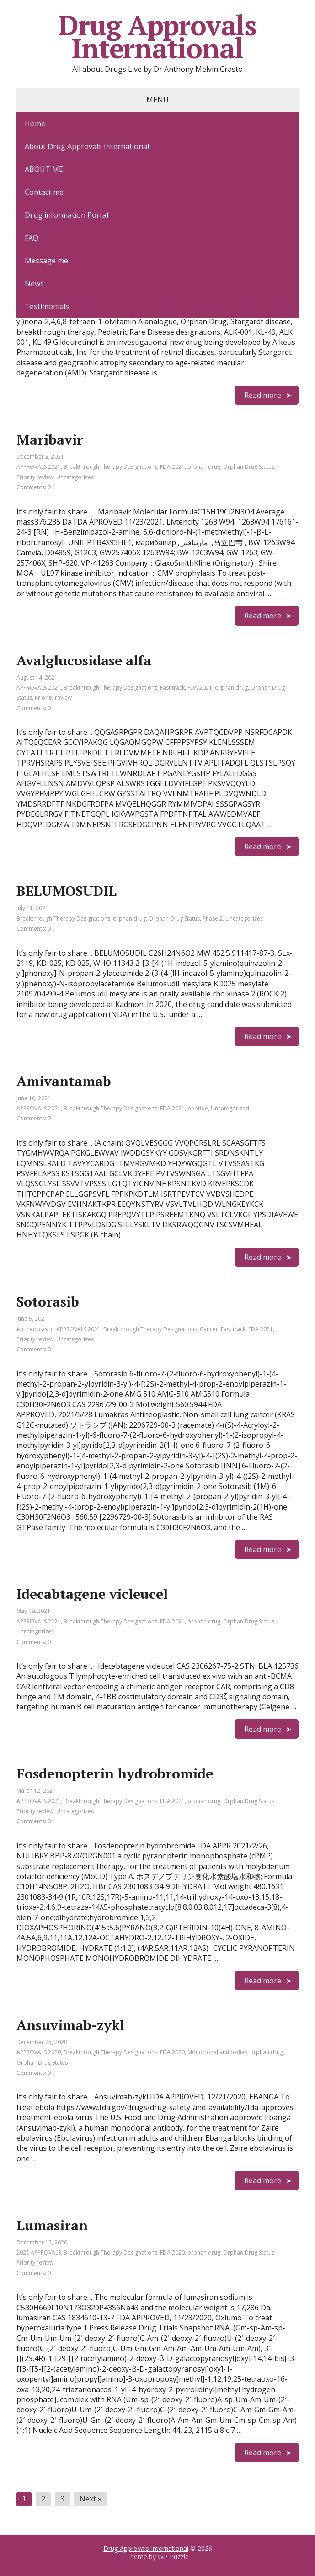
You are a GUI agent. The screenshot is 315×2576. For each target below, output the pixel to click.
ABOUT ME (44, 169)
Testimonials (47, 306)
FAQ (31, 238)
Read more (262, 395)
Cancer (209, 1329)
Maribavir (49, 439)
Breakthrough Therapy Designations (110, 467)
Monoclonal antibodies (217, 2052)
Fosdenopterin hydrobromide (114, 1773)
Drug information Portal (66, 215)
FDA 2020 (172, 2052)
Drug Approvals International (157, 36)
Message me (46, 261)
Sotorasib (47, 1301)
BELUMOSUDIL (66, 891)
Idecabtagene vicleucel (92, 1594)
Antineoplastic (34, 1329)
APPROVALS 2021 (38, 467)
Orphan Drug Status (248, 467)
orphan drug (203, 467)
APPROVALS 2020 (38, 2052)
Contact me (44, 192)
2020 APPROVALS (38, 2252)
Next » (90, 2499)
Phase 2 (213, 918)
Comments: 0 (33, 487)
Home (35, 123)
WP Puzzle (173, 2556)
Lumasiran (52, 2225)
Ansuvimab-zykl (70, 2025)
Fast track (172, 687)
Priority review (34, 477)
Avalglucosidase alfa (83, 660)
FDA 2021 (172, 467)
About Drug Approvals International (87, 146)
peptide (197, 1108)
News (34, 283)
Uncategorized (75, 477)
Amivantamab (63, 1081)
